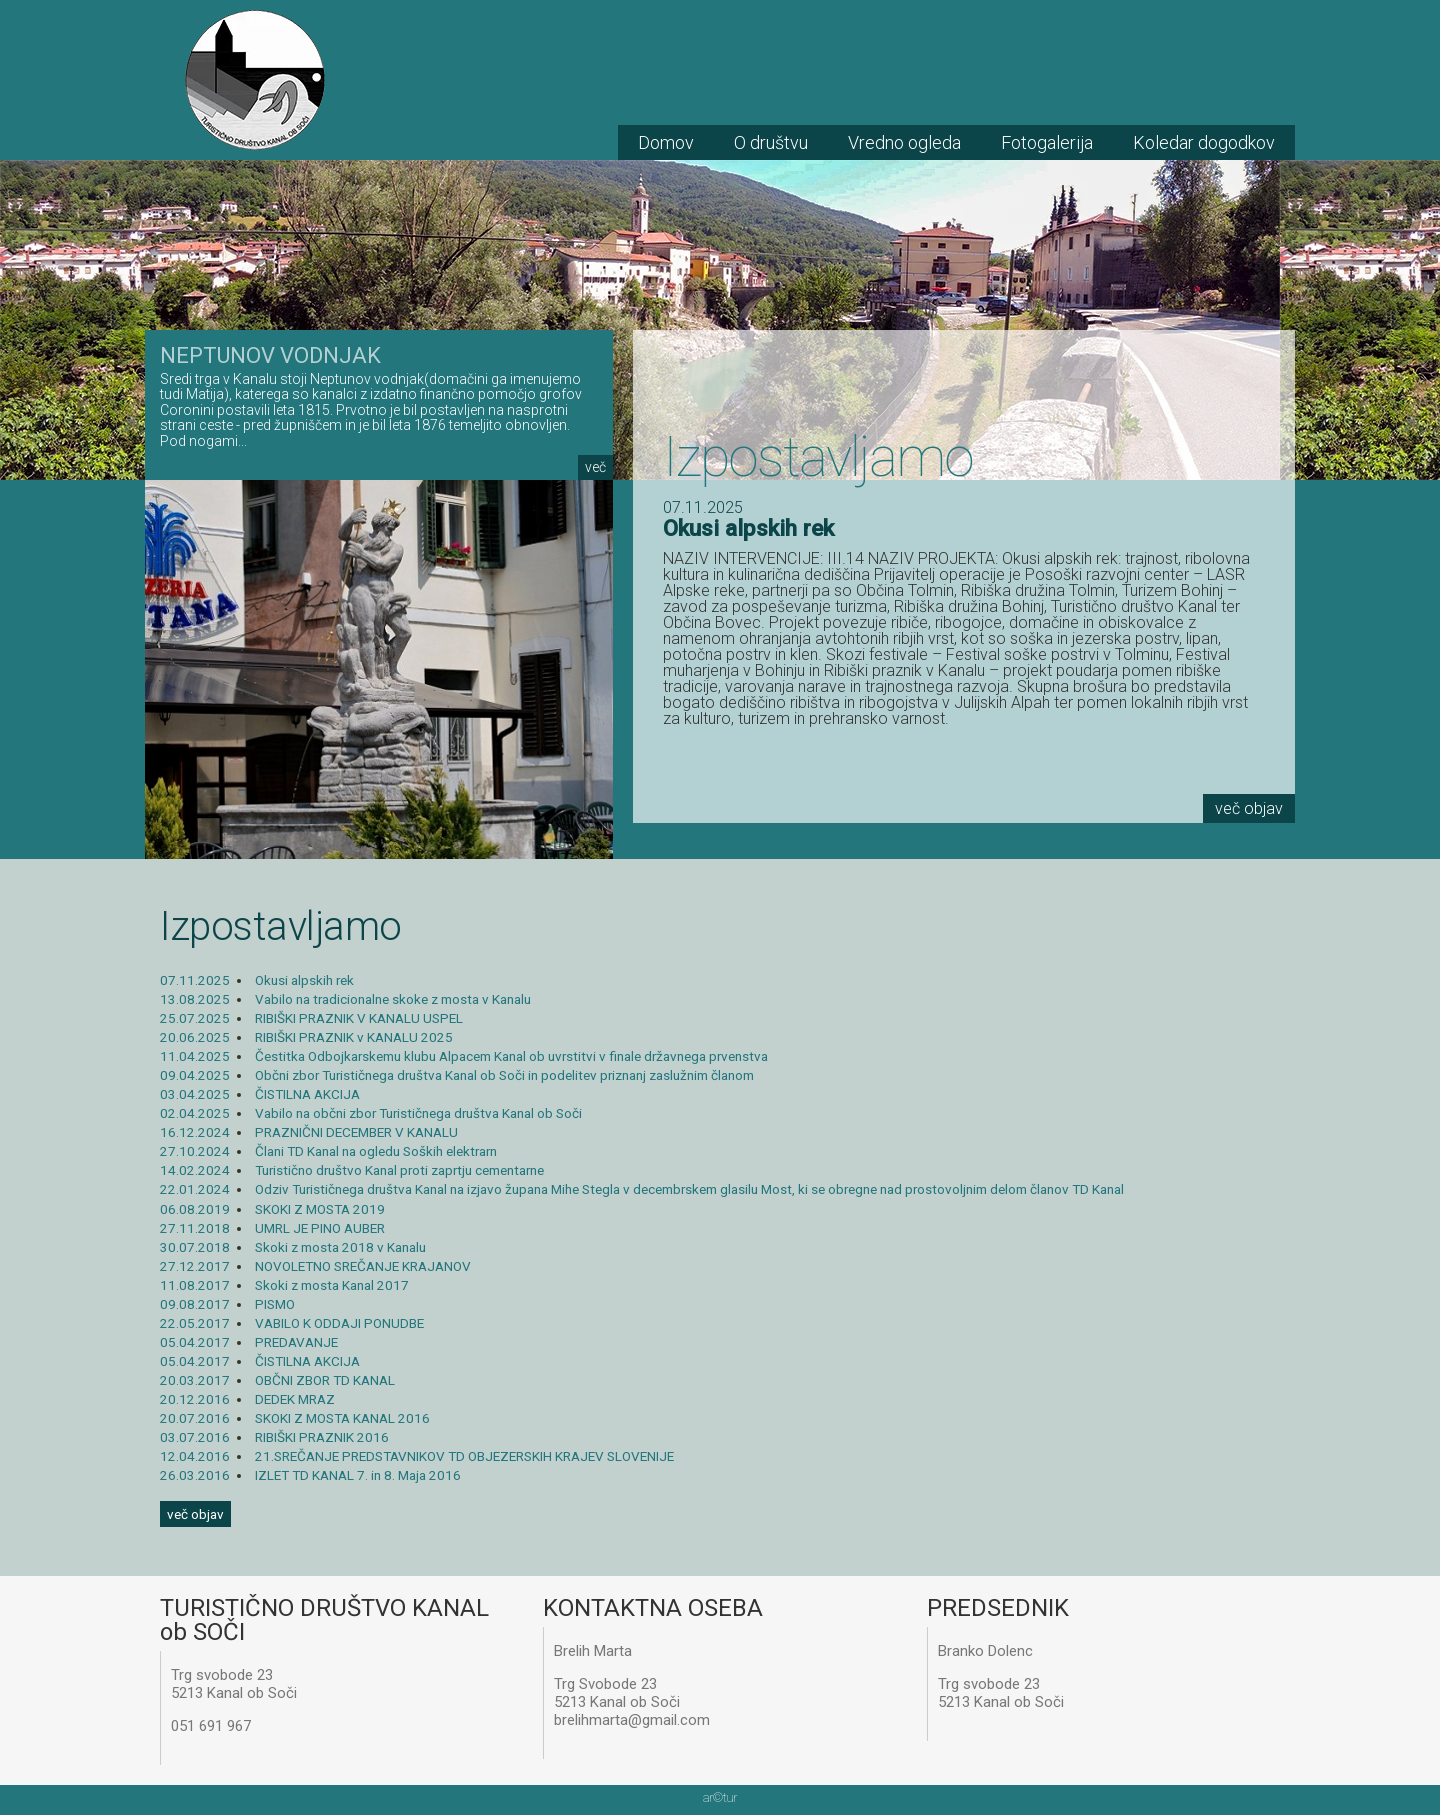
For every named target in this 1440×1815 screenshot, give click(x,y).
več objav (1249, 808)
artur (720, 1797)
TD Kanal (255, 80)
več (595, 467)
